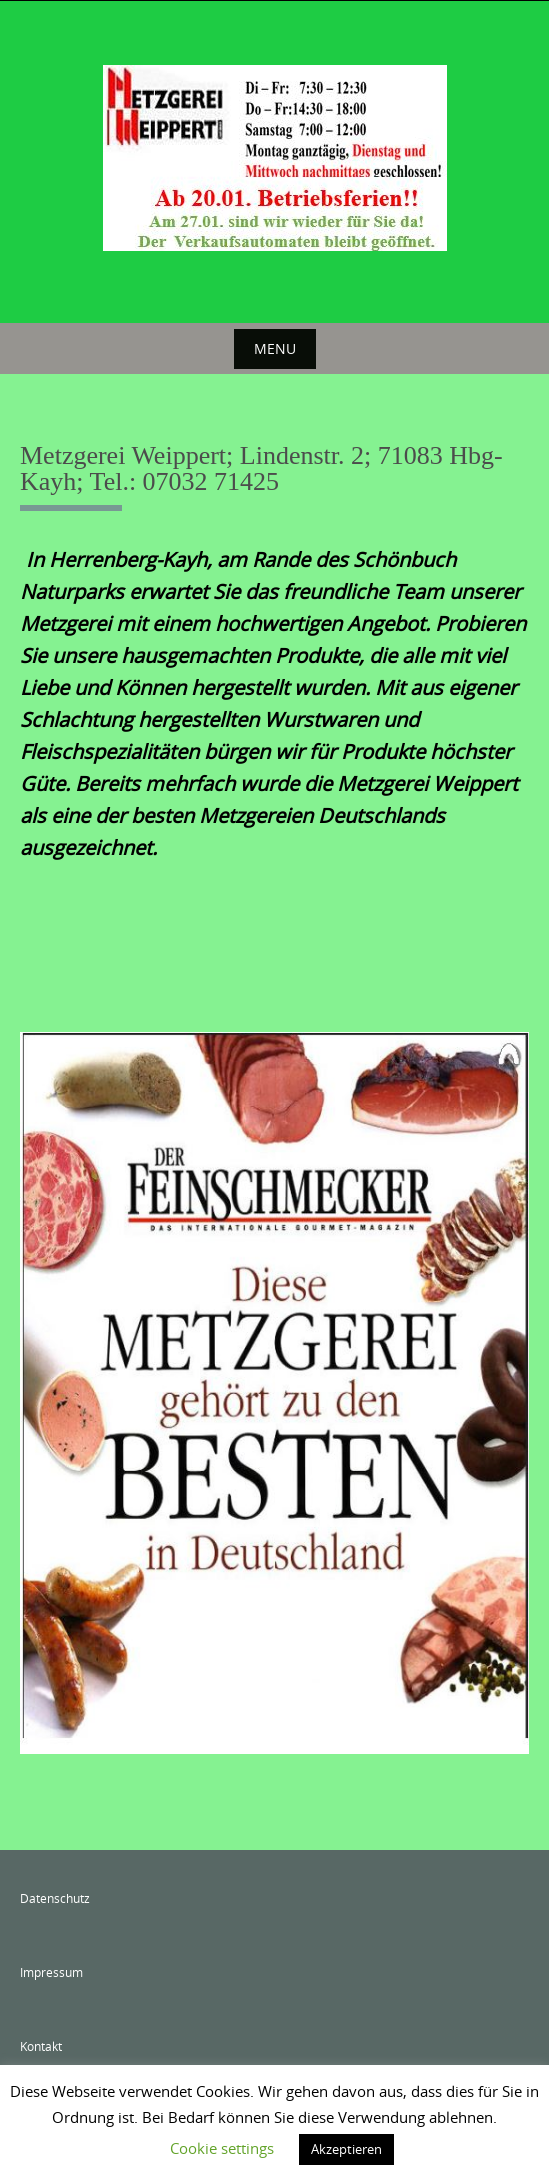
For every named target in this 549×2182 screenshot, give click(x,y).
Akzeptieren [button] (346, 2149)
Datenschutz (55, 1898)
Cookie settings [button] (222, 2148)
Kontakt (41, 2046)
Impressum (51, 1972)
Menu (275, 348)
